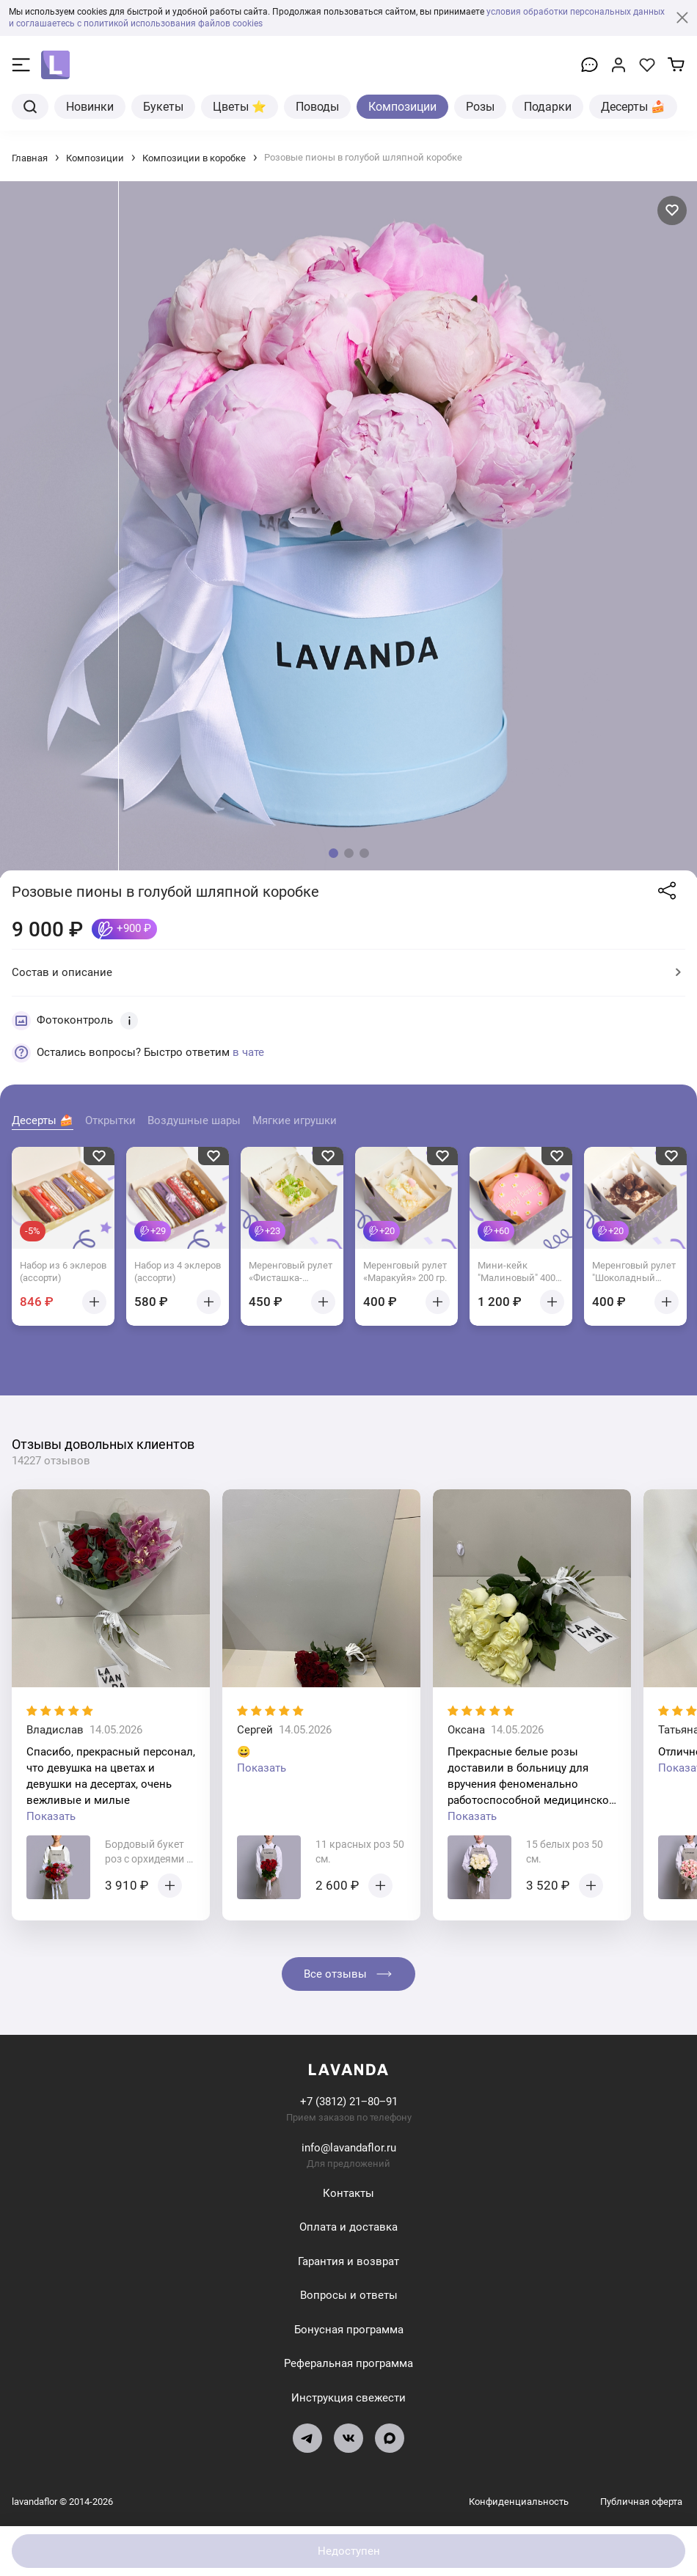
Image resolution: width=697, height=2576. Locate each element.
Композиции (402, 107)
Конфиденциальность (520, 2501)
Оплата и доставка (348, 2227)
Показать (51, 1816)
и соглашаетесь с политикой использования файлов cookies (136, 23)
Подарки (548, 107)
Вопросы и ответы (349, 2295)
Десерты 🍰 (633, 107)
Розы (480, 107)
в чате (248, 1052)
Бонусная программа (349, 2329)
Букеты (163, 107)
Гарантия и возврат (348, 2261)
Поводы (317, 107)
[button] (333, 853)
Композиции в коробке (194, 158)
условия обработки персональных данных (575, 12)
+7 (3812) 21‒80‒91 (349, 2101)
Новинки (90, 107)
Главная (30, 158)
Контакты (348, 2193)
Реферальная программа (348, 2363)
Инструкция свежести (348, 2397)
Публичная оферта (641, 2501)
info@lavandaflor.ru (349, 2147)
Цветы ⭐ (239, 107)
